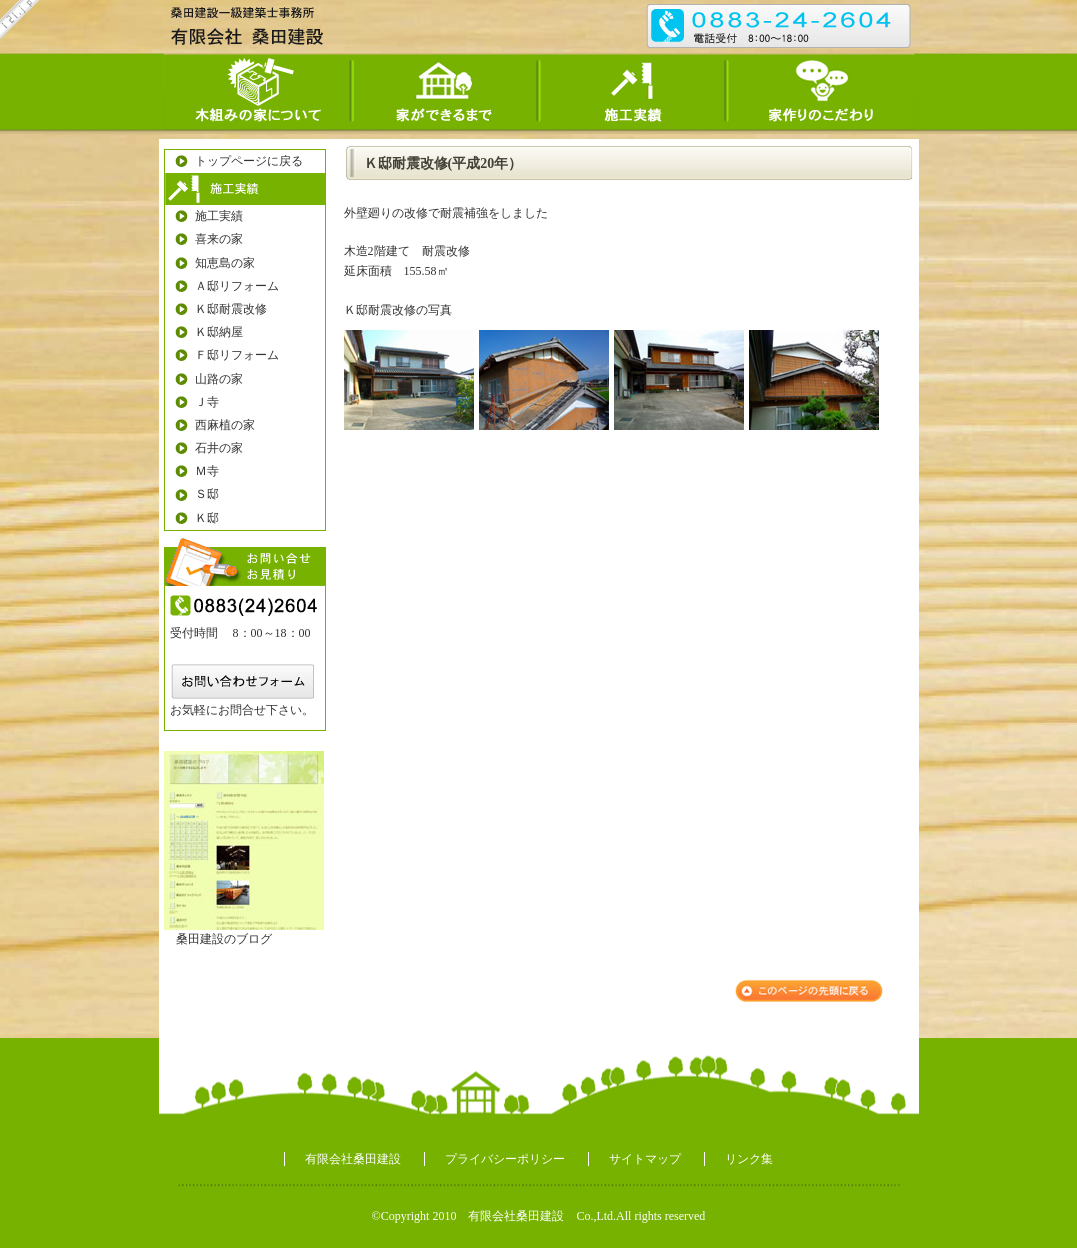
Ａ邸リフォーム (237, 286)
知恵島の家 (225, 263)
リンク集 (749, 1159)
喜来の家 (219, 239)
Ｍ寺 (207, 471)
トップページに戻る (249, 161)
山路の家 (219, 379)
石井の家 (219, 448)
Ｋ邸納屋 (219, 332)
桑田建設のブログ (224, 939)
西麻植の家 (225, 425)
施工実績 (219, 216)
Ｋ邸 (207, 518)
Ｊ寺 (207, 402)
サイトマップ (645, 1159)
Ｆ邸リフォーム (237, 355)
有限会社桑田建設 (353, 1159)
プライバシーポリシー (505, 1159)
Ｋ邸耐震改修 (231, 309)
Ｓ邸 (207, 494)
